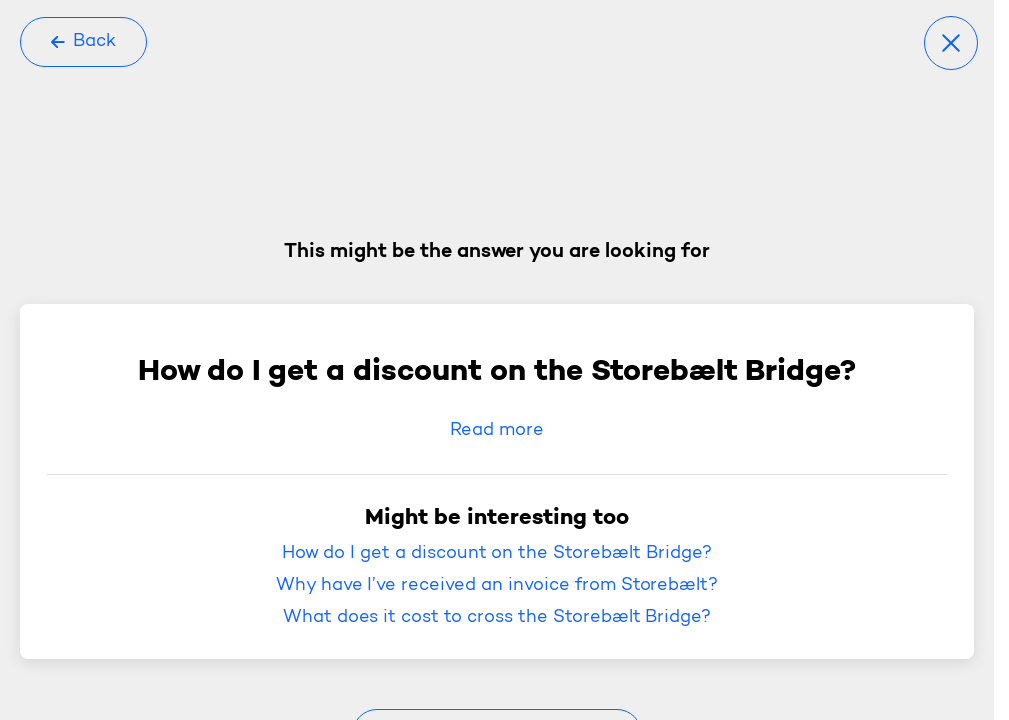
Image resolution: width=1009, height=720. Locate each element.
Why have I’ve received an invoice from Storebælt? (497, 586)
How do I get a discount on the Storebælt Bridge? (497, 554)
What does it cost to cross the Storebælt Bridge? (497, 618)
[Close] (951, 43)
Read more (497, 431)
